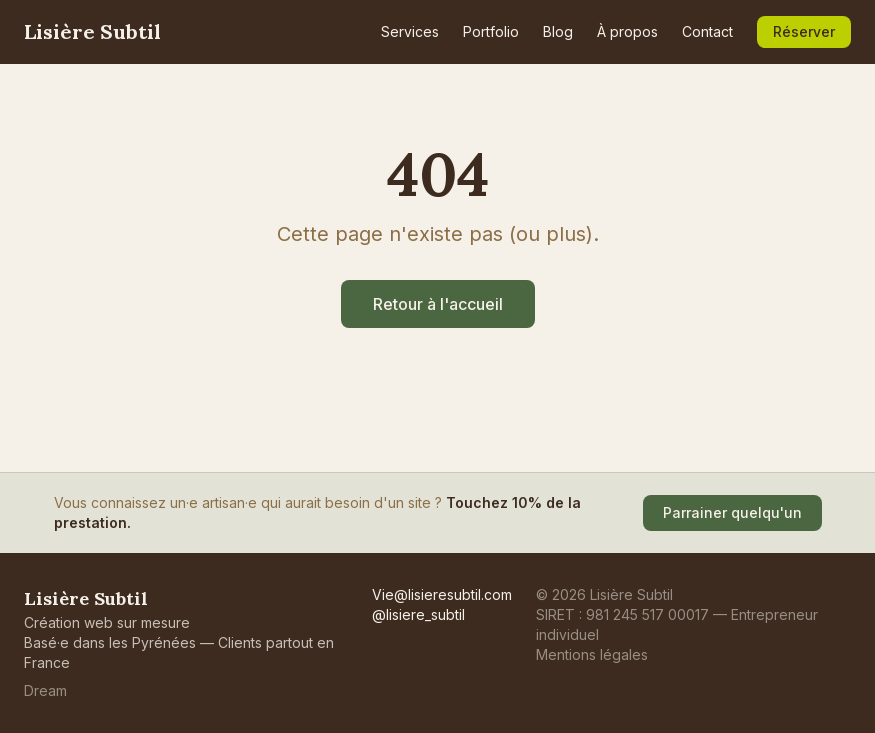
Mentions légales (592, 654)
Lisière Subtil (92, 31)
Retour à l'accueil (438, 304)
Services (410, 31)
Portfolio (491, 31)
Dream (45, 690)
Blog (558, 31)
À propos (627, 31)
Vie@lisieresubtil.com (442, 594)
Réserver (804, 31)
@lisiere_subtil (418, 614)
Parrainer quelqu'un (732, 512)
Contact (707, 31)
